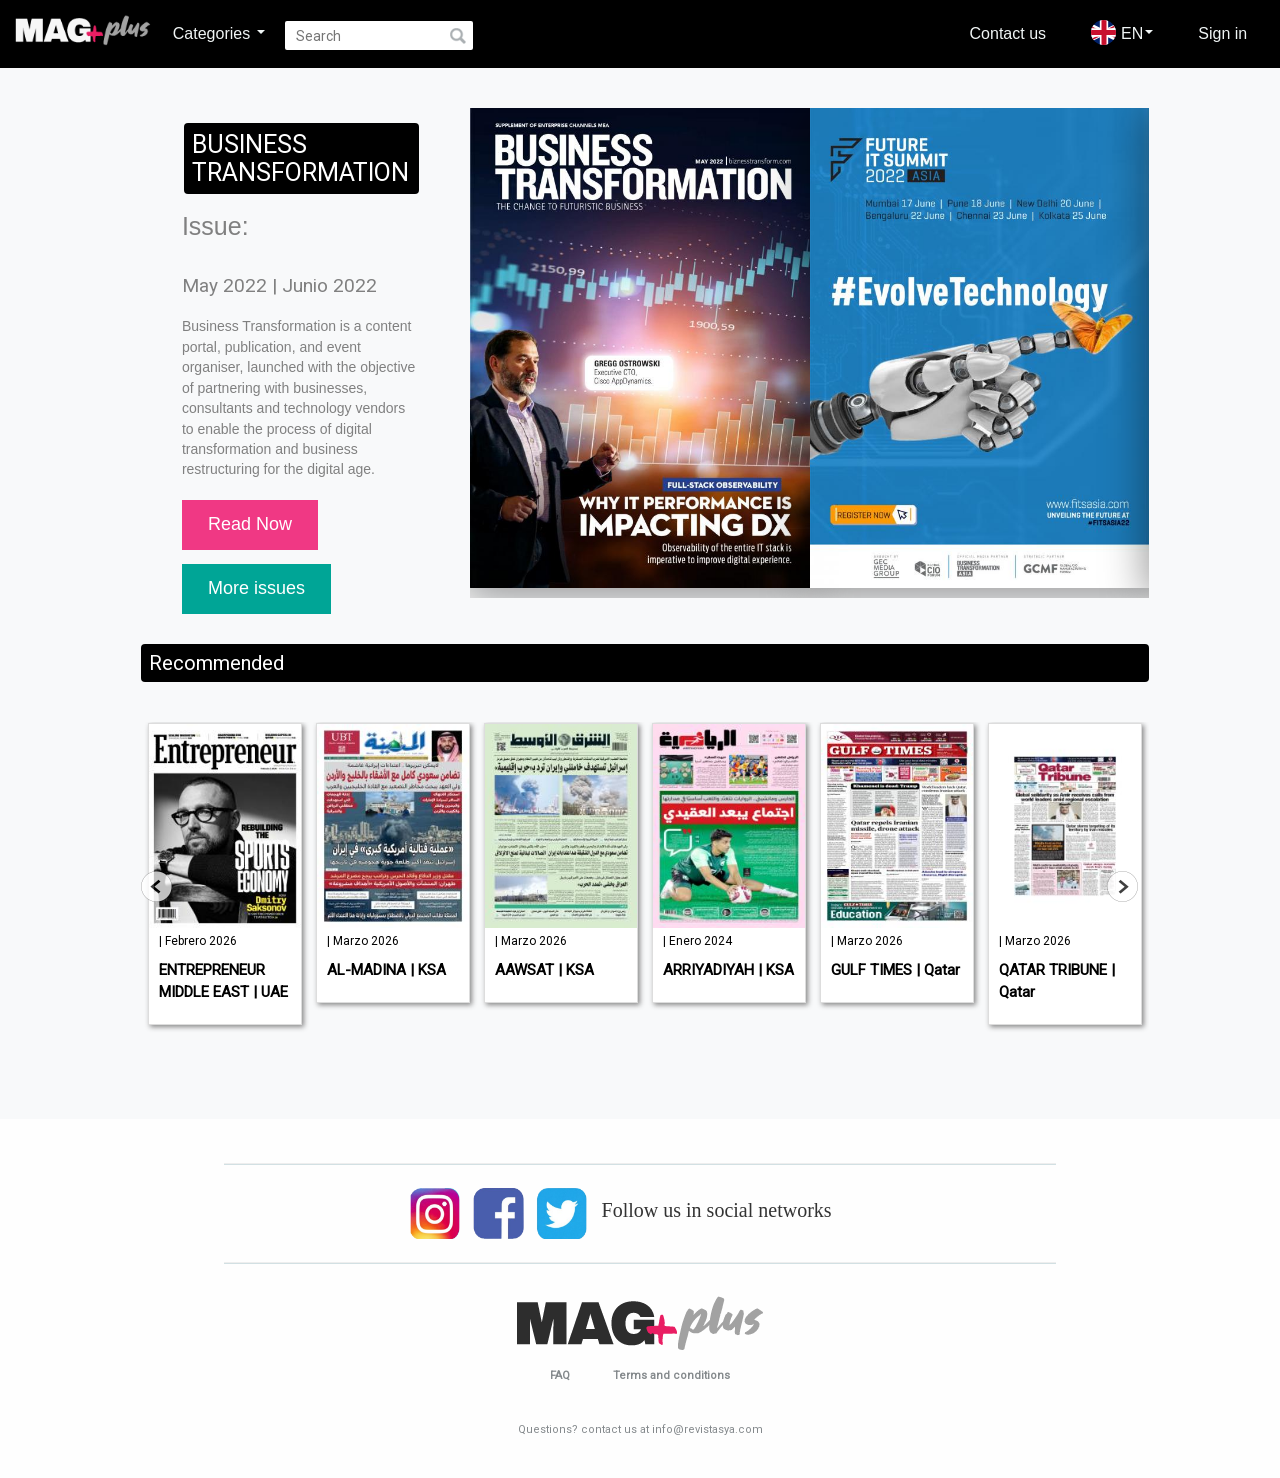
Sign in (1222, 33)
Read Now (250, 524)
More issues (256, 588)
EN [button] (1122, 32)
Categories (219, 33)
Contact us (1008, 33)
